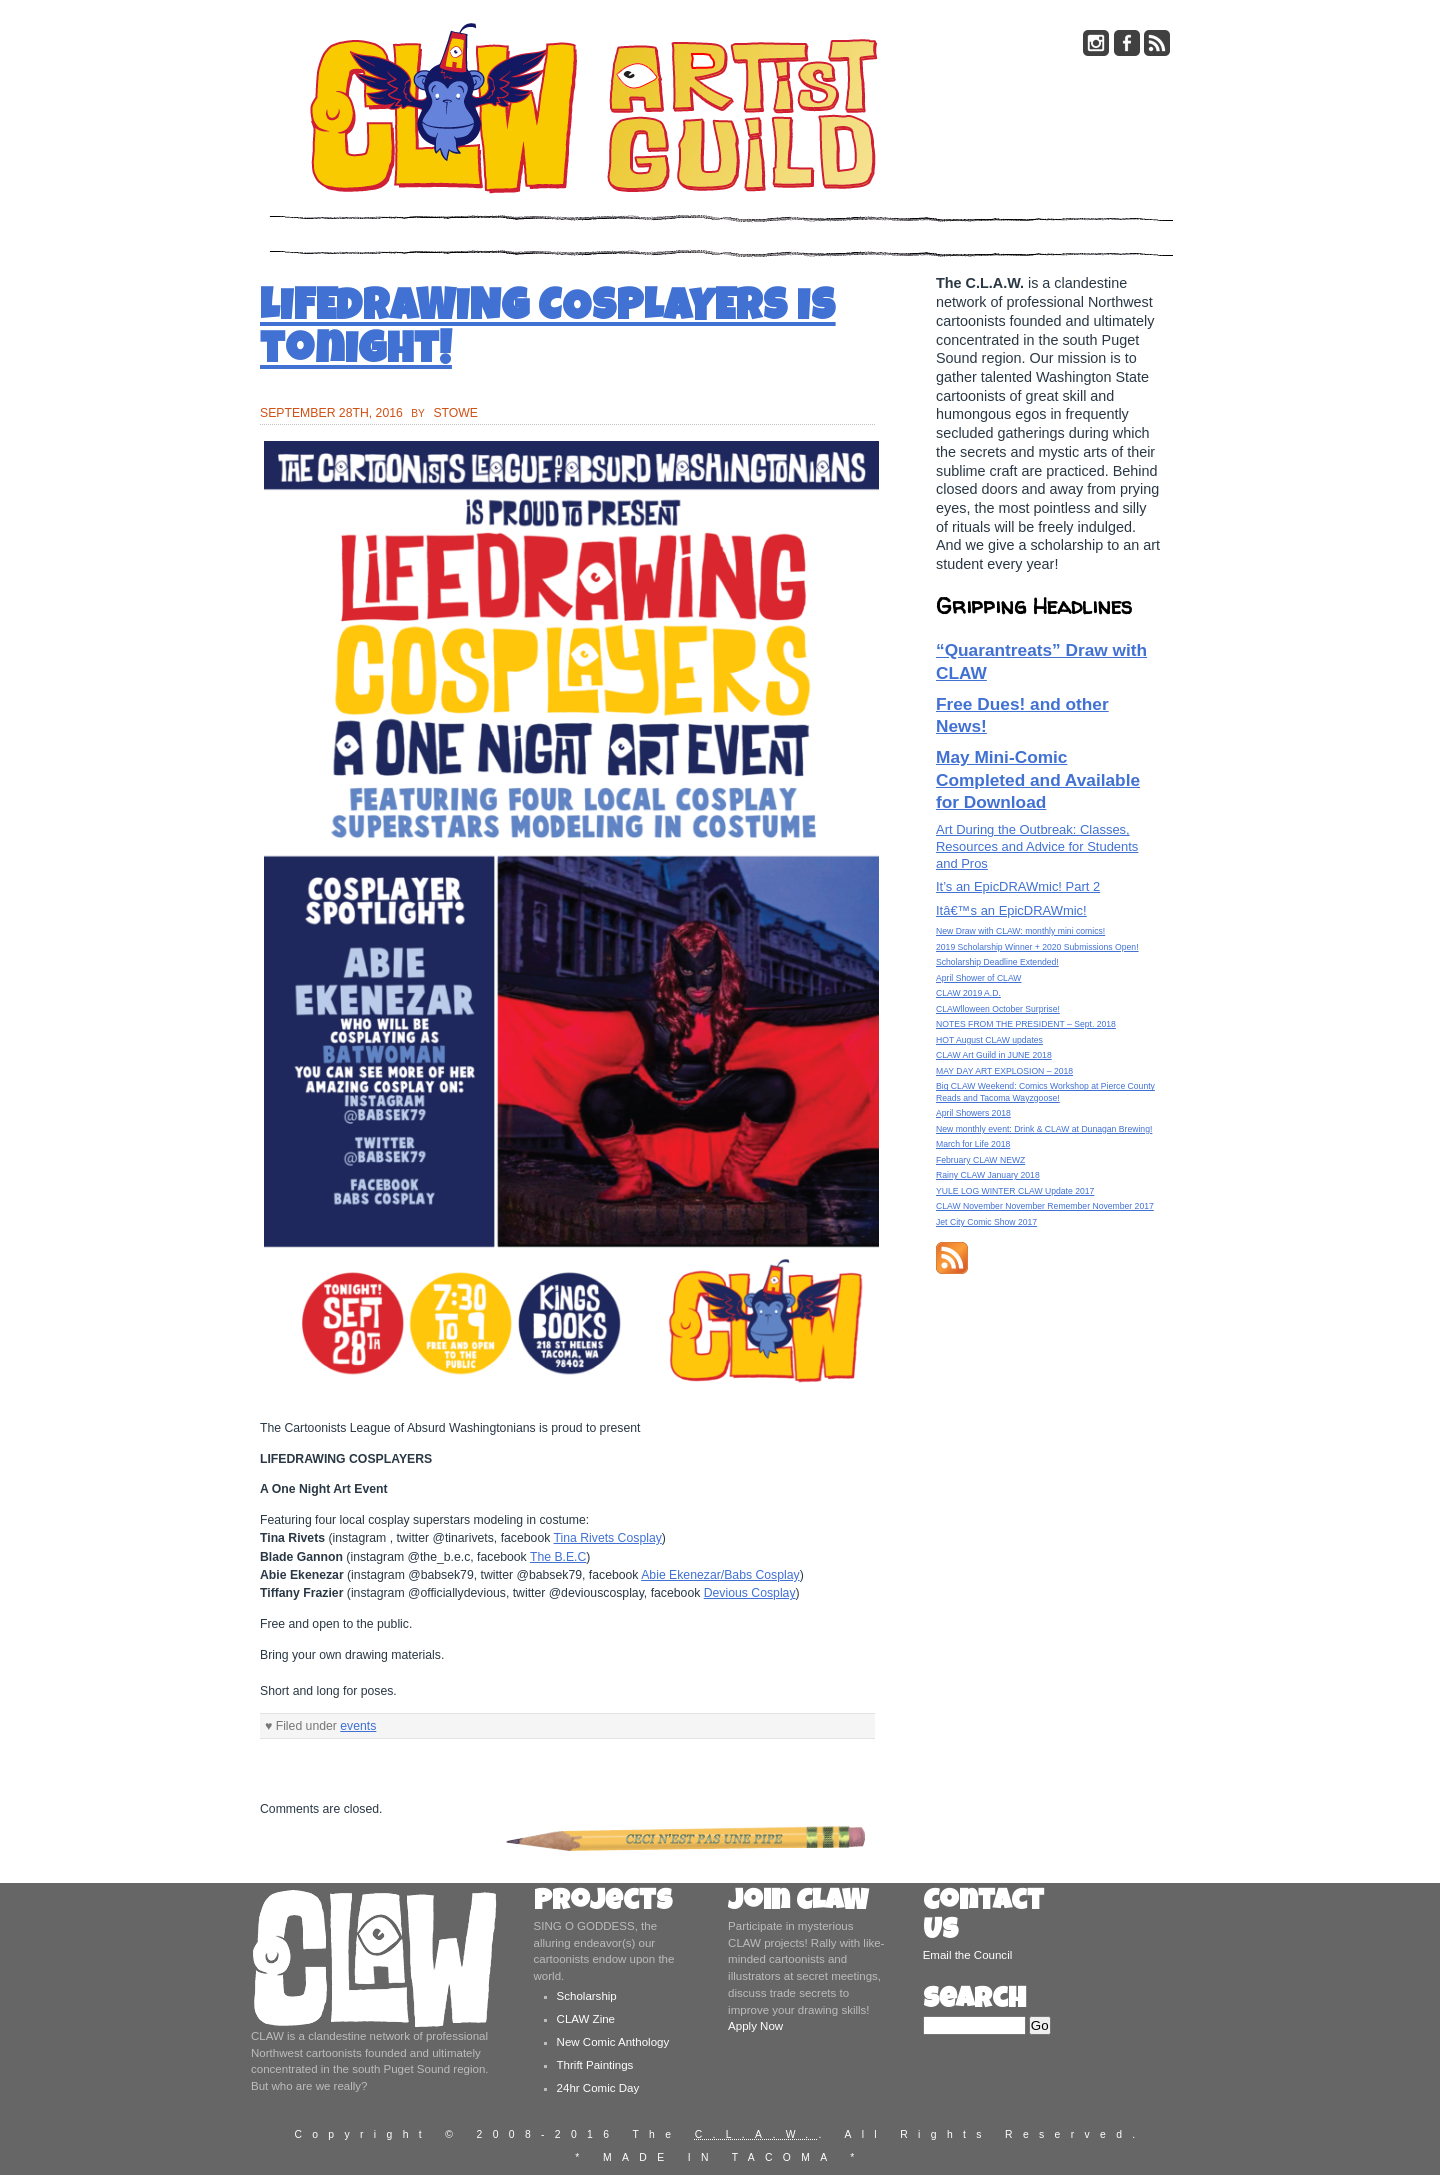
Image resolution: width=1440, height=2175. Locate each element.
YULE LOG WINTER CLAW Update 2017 (1015, 1191)
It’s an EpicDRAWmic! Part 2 (1018, 886)
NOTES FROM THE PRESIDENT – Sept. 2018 (1026, 1024)
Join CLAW (798, 1903)
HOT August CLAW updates (989, 1040)
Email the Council (968, 1955)
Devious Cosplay (750, 1593)
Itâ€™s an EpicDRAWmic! (1011, 910)
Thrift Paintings (595, 2065)
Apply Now (755, 2026)
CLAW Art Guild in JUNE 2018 (994, 1055)
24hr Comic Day (598, 2088)
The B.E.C (558, 1557)
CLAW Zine (586, 2019)
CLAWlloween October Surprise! (998, 1009)
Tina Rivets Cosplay (607, 1538)
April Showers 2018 (973, 1113)
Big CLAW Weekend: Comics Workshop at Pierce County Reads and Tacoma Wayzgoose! (1045, 1091)
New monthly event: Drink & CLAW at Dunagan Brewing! (1044, 1129)
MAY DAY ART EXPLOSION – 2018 (1004, 1071)
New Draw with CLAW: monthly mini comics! (1020, 931)
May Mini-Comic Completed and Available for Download (1038, 779)
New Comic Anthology (613, 2042)
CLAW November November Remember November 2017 (1045, 1206)
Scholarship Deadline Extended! (997, 962)
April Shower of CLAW (978, 978)
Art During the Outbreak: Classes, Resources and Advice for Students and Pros (1037, 846)
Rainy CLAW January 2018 (988, 1175)
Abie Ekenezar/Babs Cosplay (720, 1575)
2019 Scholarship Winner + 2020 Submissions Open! (1037, 947)
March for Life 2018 (973, 1144)
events (358, 1726)
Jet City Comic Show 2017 (986, 1222)
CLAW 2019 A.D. (968, 993)
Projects (603, 1903)
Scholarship (587, 1996)
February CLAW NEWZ (980, 1160)
